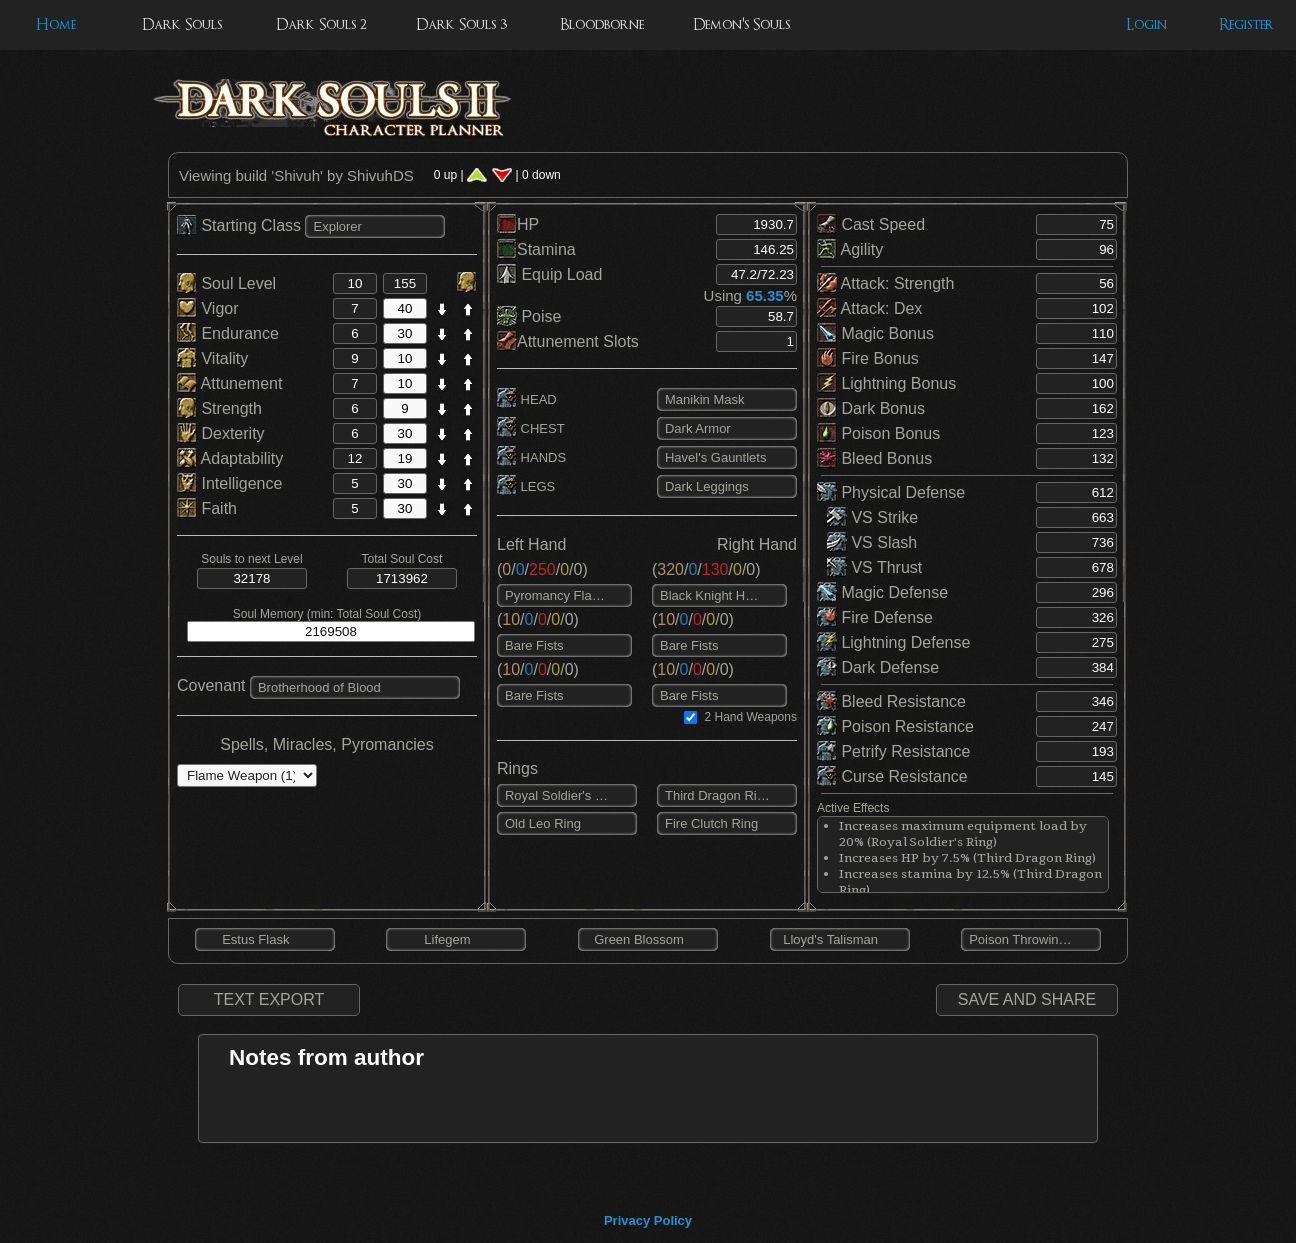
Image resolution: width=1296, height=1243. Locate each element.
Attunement (229, 383)
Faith (207, 508)
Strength (219, 408)
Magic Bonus (875, 333)
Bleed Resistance (891, 701)
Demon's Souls (741, 24)
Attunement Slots (568, 341)
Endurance (228, 333)
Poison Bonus (878, 433)
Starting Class (241, 225)
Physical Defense (891, 492)
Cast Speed (871, 224)
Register (1246, 24)
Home (56, 24)
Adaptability (230, 458)
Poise (529, 316)
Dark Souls (182, 24)
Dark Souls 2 (321, 24)
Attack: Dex (869, 308)
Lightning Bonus (886, 383)
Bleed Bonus (874, 458)
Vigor (208, 308)
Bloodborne (602, 24)
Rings (517, 768)
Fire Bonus (868, 358)
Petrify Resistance (893, 751)
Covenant (211, 685)
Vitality (212, 358)
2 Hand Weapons (750, 717)
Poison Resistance (895, 726)
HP (518, 224)
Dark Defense (878, 667)
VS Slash (872, 542)
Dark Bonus (871, 408)
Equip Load (549, 274)
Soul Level (226, 283)
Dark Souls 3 (461, 24)
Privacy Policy (648, 1220)
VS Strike (872, 517)
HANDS (531, 457)
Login (1146, 24)
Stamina (536, 249)
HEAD (527, 399)
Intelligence (229, 483)
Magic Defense (882, 592)
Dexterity (221, 433)
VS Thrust (874, 567)
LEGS (526, 486)
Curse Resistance (892, 776)
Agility (850, 249)
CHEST (531, 428)
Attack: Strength (885, 283)
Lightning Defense (893, 642)
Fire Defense (875, 617)
